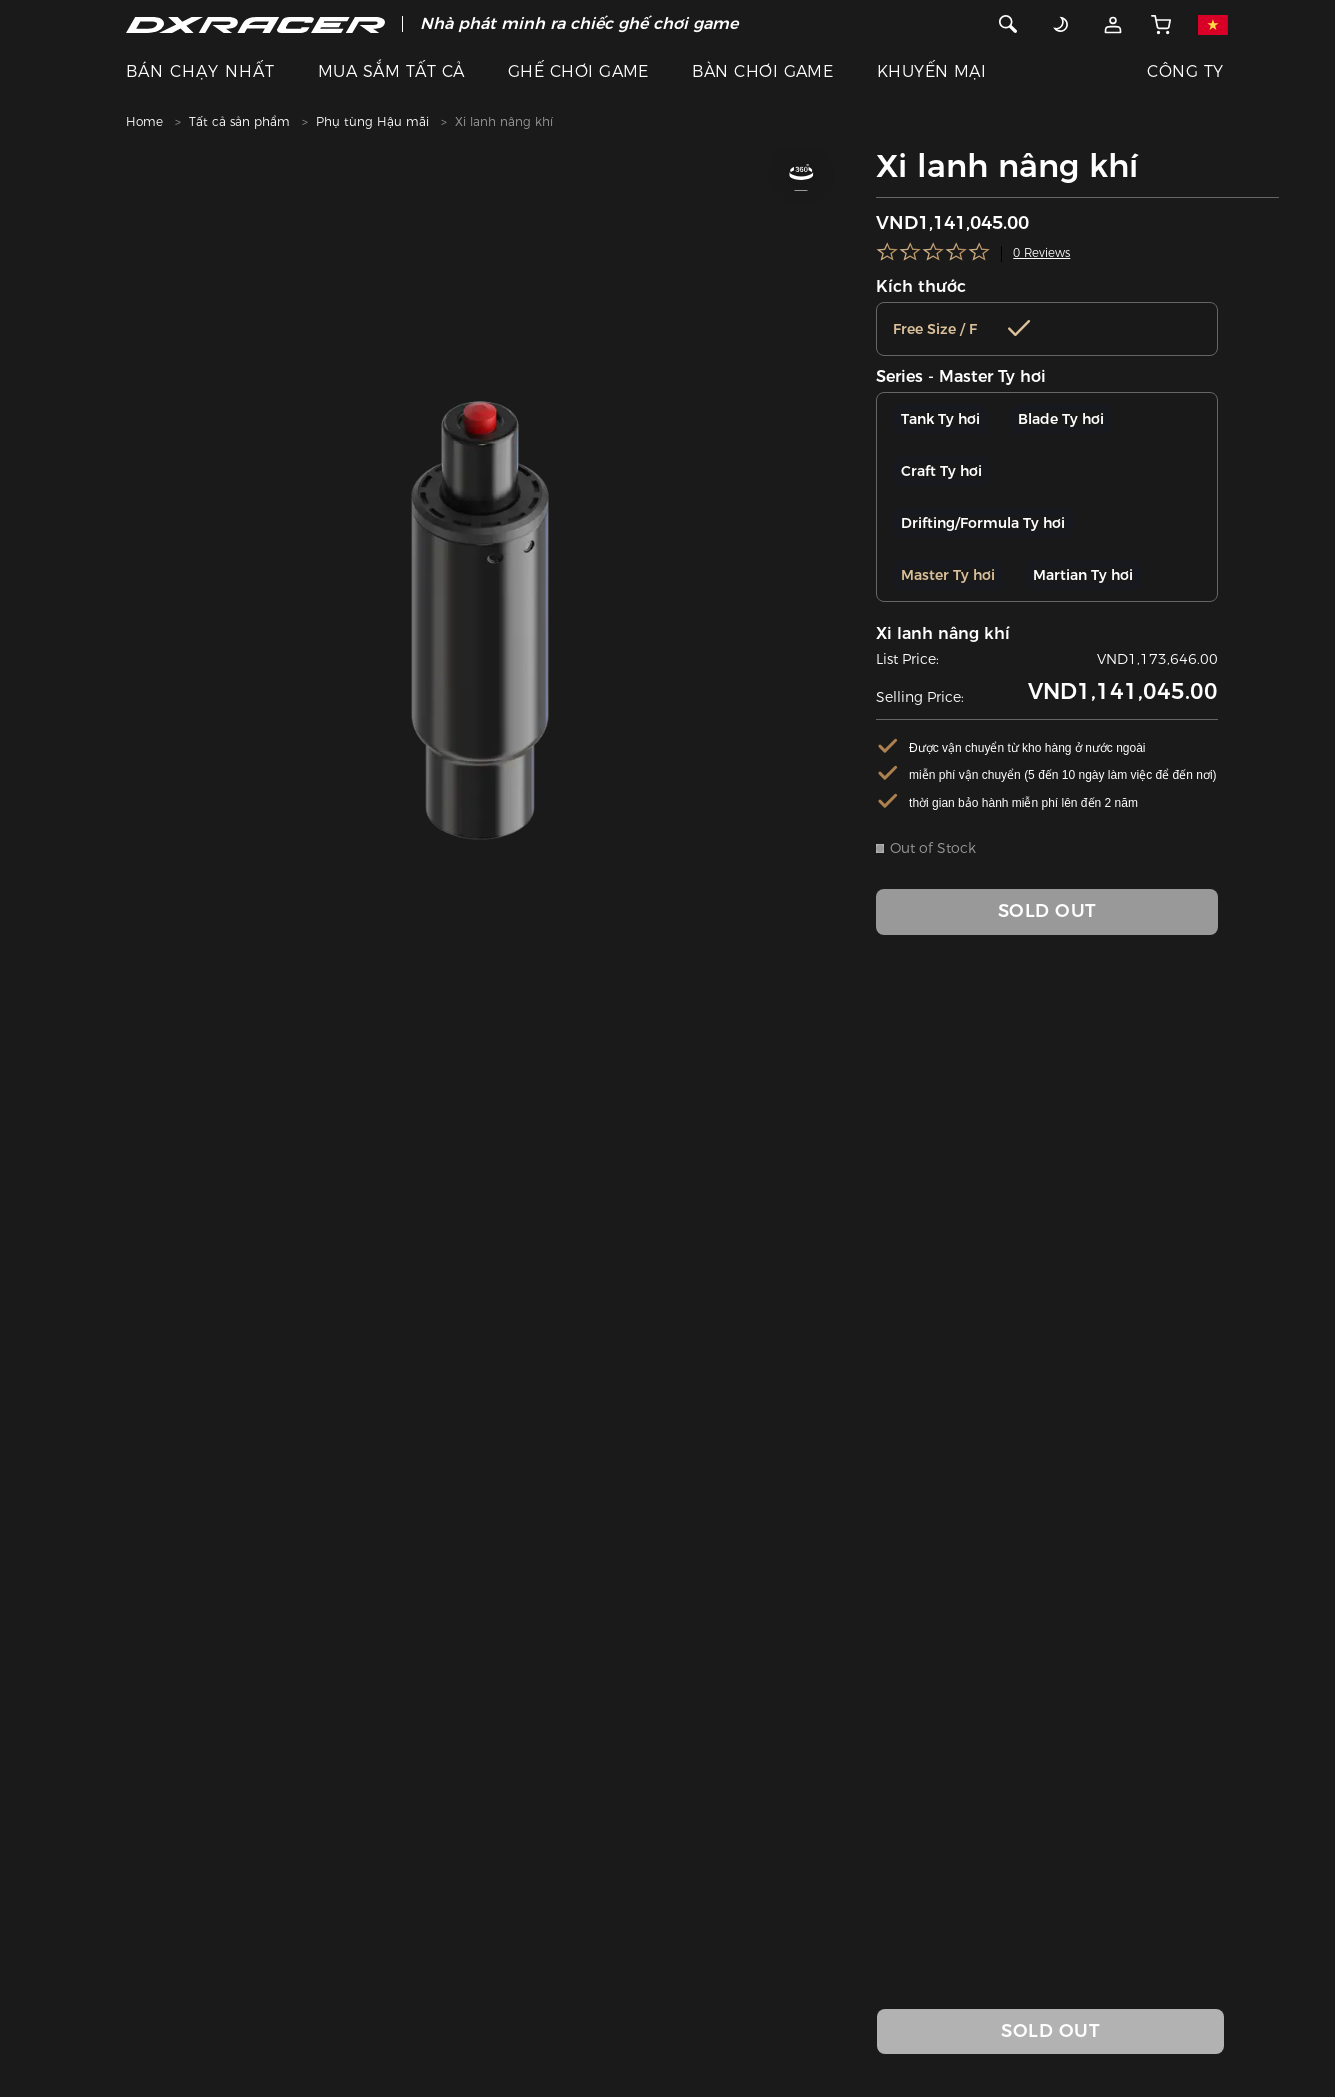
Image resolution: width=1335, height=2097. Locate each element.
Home (144, 121)
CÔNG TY (1185, 71)
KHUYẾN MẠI (932, 71)
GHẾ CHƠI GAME (578, 71)
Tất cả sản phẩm (239, 121)
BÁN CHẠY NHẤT (200, 71)
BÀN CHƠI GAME (762, 71)
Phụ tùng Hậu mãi (372, 121)
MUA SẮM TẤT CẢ (391, 71)
